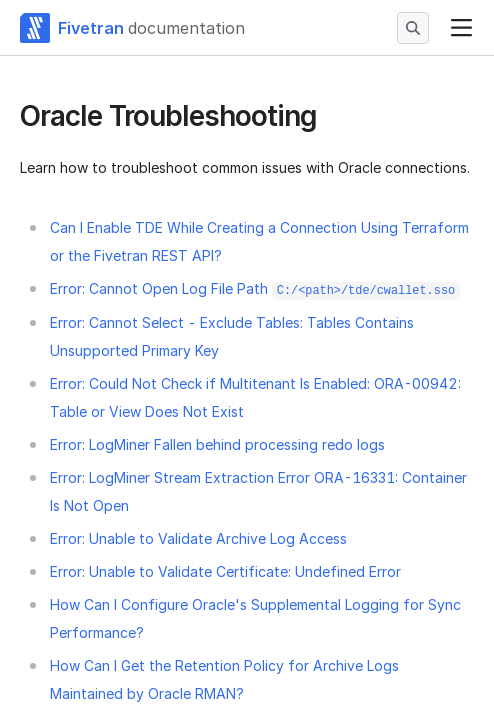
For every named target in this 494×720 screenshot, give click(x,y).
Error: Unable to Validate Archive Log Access (198, 538)
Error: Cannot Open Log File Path (255, 288)
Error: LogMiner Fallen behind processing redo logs (217, 444)
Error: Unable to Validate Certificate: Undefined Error (225, 571)
